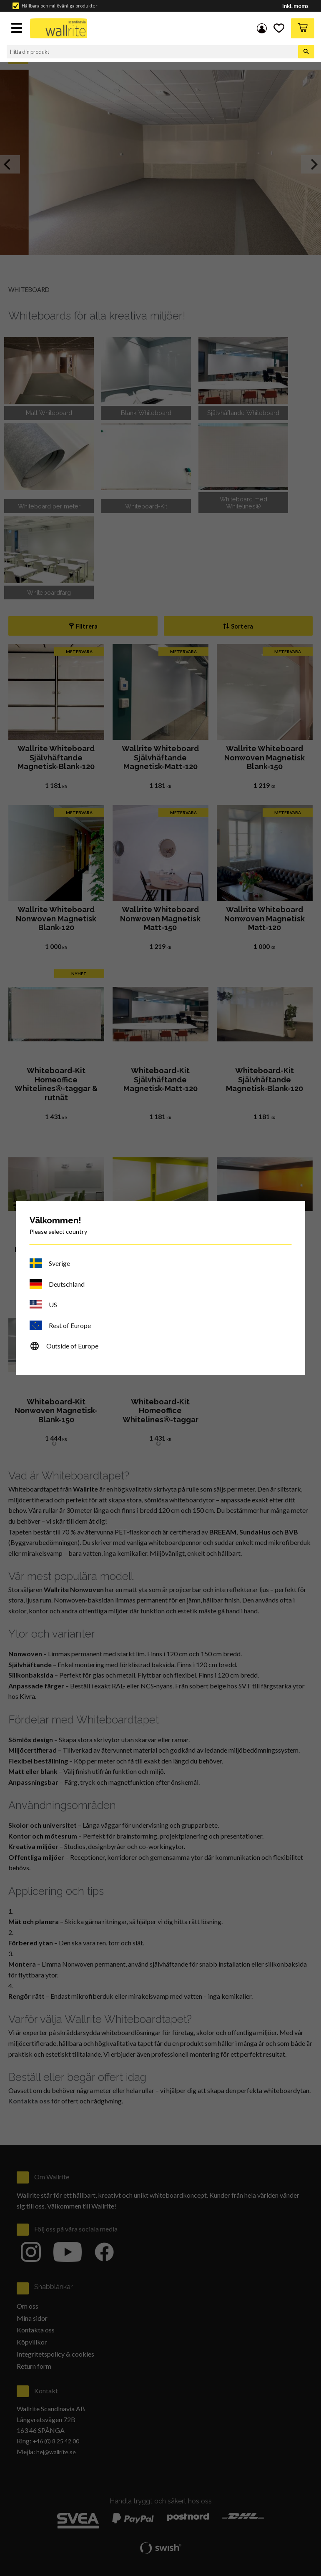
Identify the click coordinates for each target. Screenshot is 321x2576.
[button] (17, 29)
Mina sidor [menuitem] (262, 28)
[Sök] (306, 51)
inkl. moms (295, 6)
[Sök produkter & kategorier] (152, 51)
